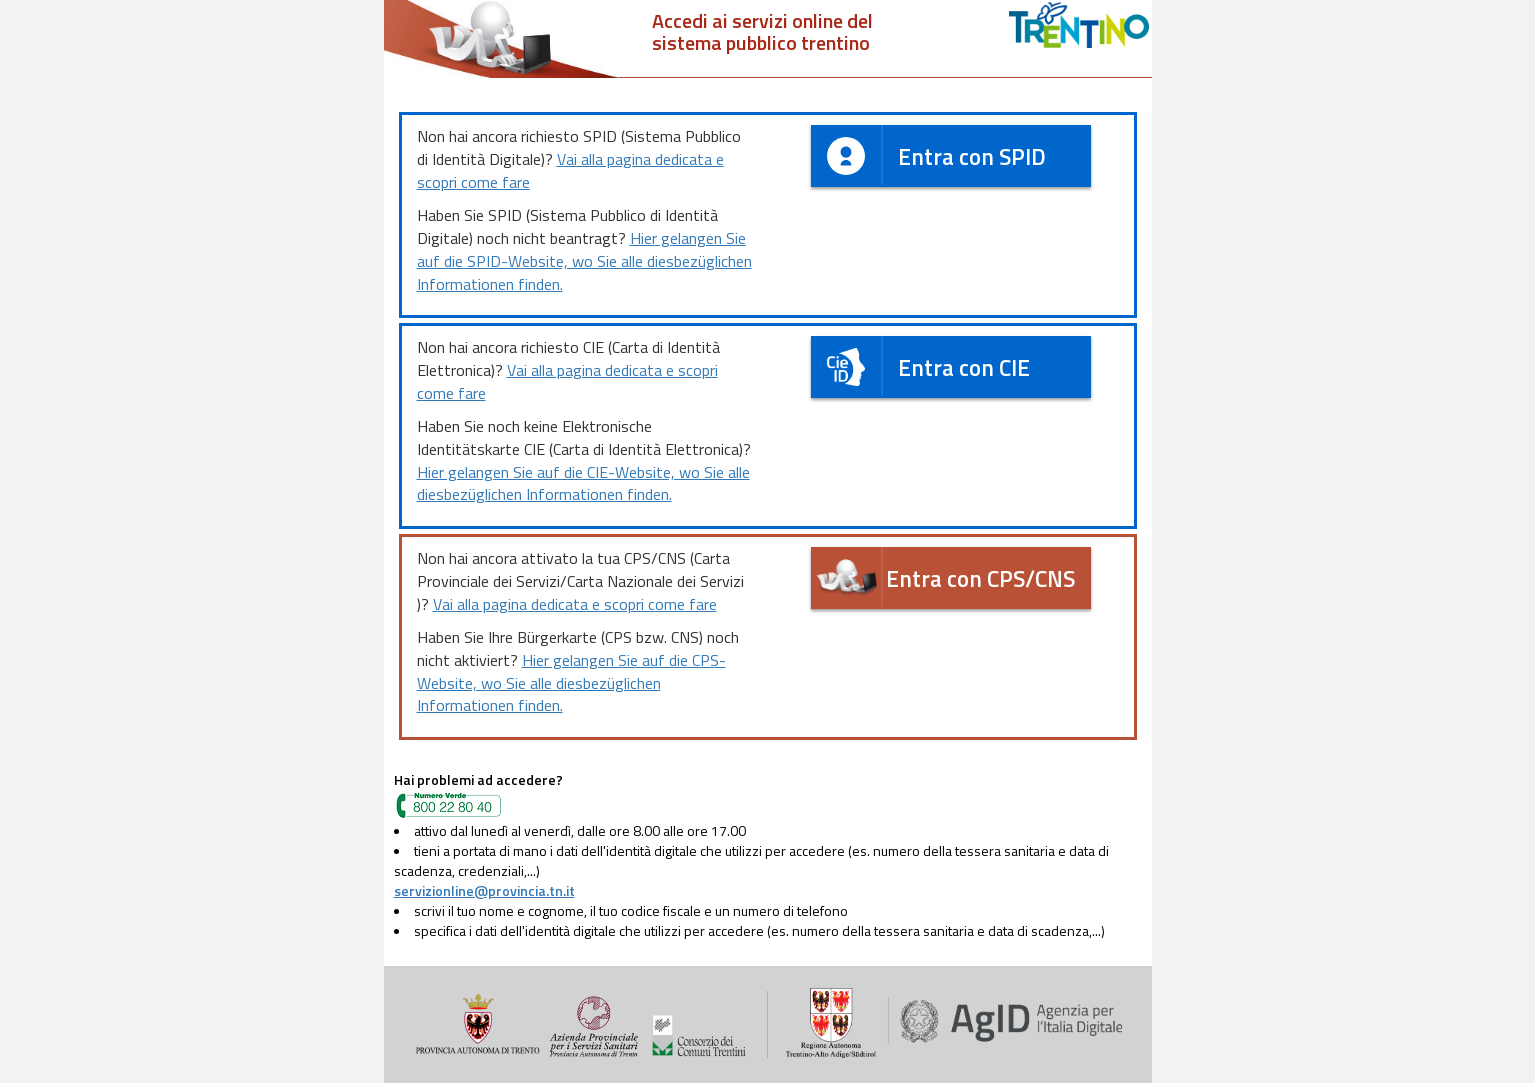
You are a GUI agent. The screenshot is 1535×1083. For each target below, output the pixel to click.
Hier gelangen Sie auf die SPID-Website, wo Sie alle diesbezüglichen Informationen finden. (584, 261)
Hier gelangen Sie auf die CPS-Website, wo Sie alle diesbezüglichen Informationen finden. (571, 683)
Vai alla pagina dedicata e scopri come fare (570, 170)
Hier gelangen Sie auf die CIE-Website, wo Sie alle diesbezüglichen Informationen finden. (583, 483)
